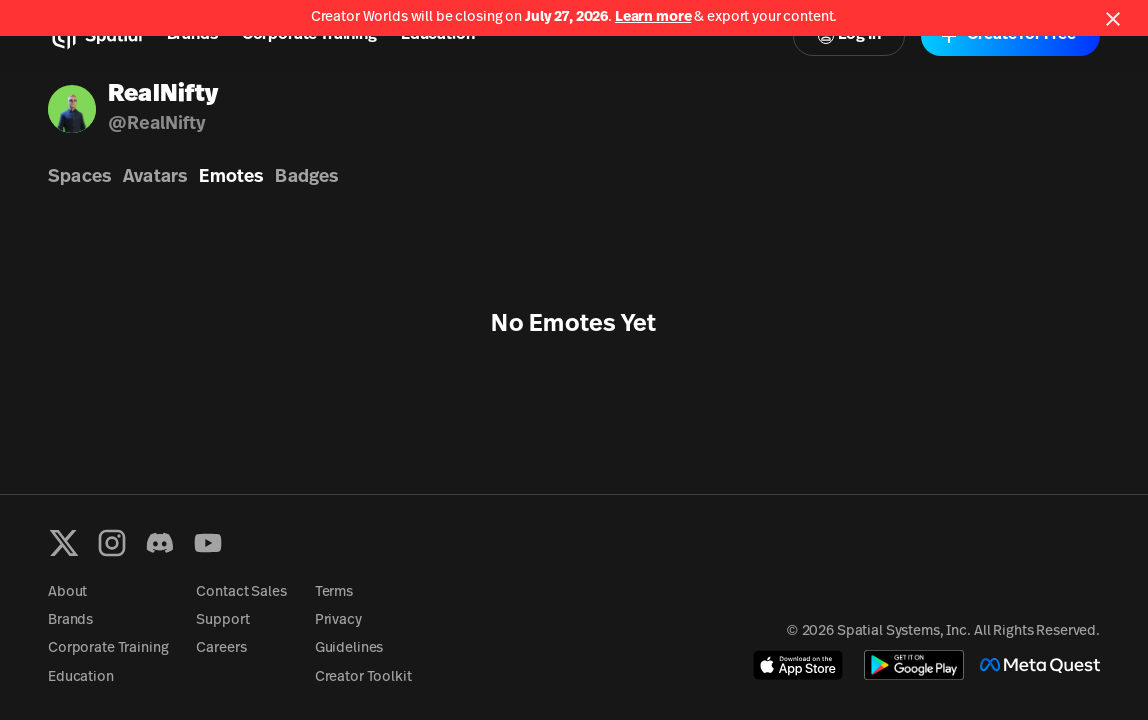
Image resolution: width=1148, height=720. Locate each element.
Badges (306, 177)
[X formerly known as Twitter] (64, 543)
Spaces (79, 177)
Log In (849, 35)
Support (222, 620)
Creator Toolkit (363, 677)
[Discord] (160, 543)
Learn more (653, 17)
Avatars (155, 177)
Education (438, 35)
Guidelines (349, 648)
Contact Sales (241, 592)
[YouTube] (208, 543)
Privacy (338, 620)
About (67, 592)
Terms (334, 592)
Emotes (231, 177)
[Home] (95, 36)
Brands (192, 35)
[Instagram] (112, 543)
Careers (221, 648)
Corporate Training (309, 35)
